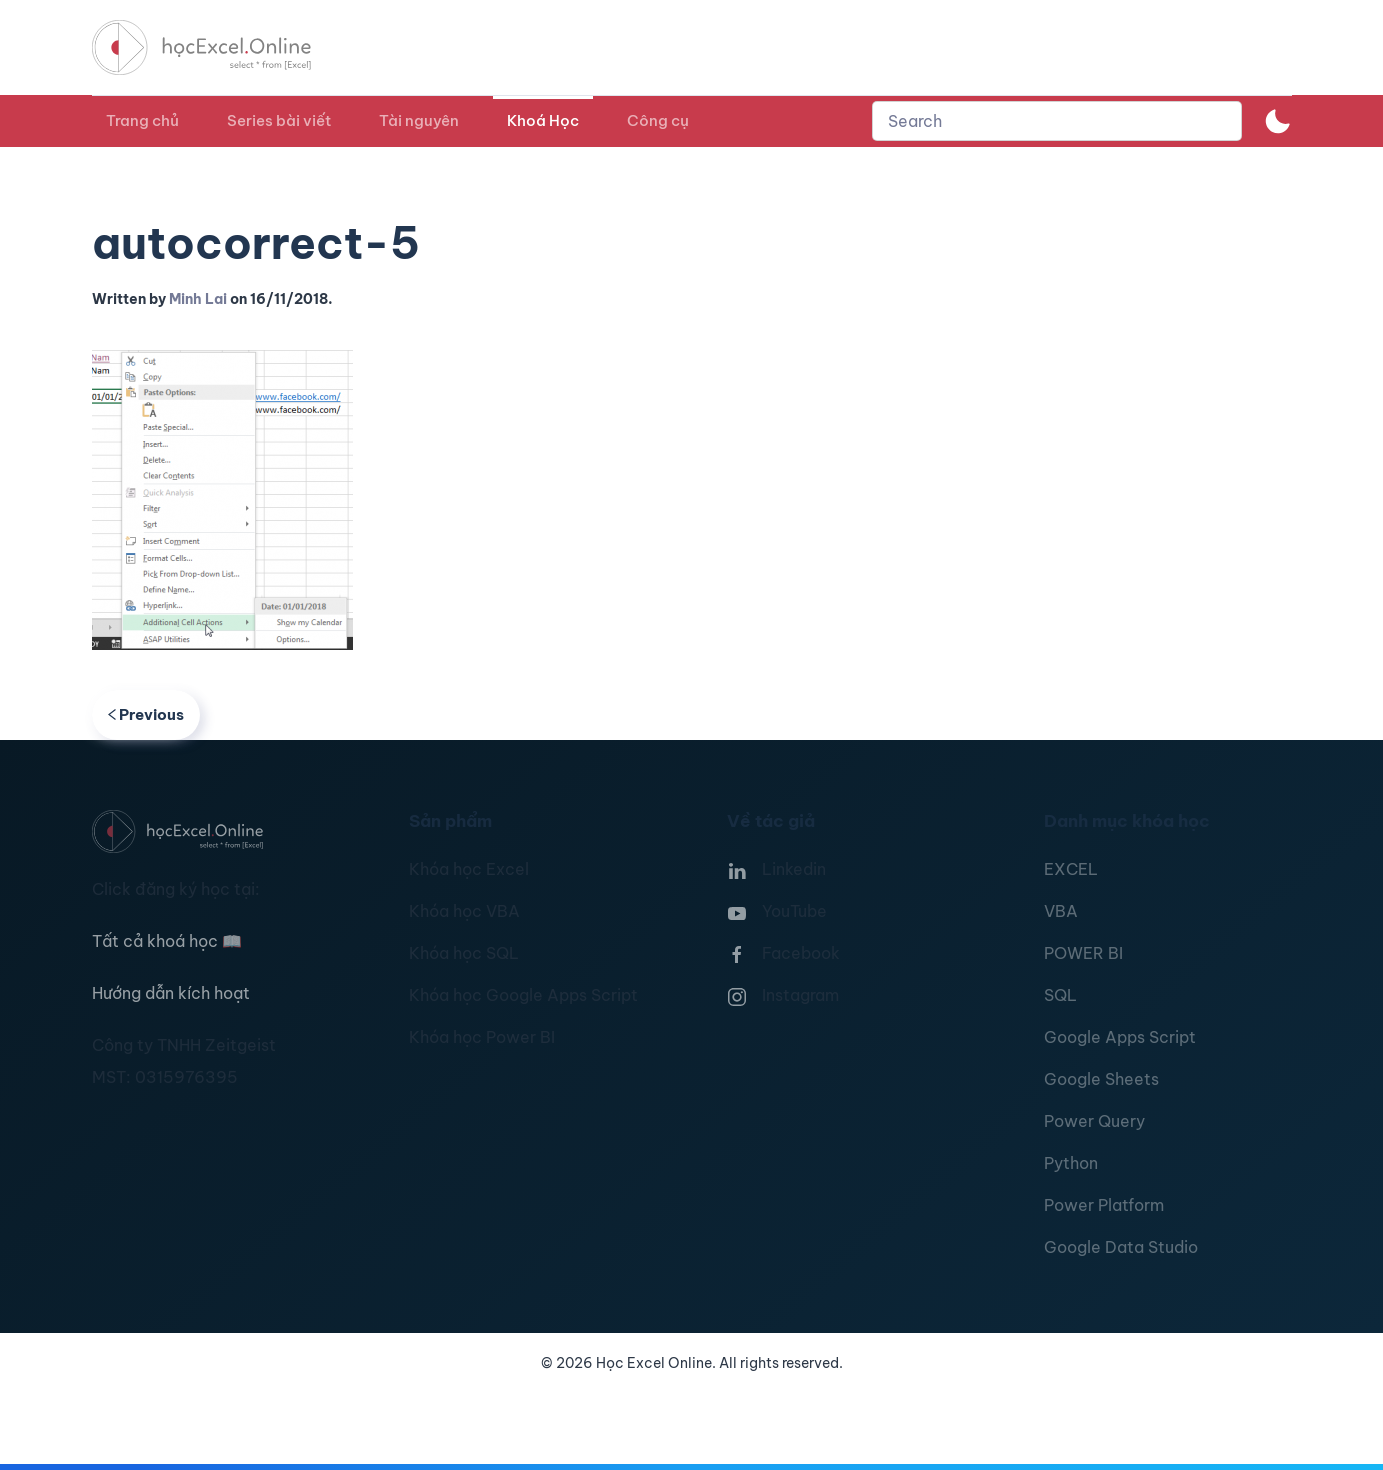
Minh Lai (198, 299)
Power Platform (1104, 1205)
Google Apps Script (1120, 1037)
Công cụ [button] (658, 120)
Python (1071, 1163)
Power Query (1094, 1121)
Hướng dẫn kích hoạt (171, 993)
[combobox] (1057, 121)
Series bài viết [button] (279, 120)
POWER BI (1083, 953)
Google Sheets (1101, 1079)
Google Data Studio (1121, 1247)
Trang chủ (142, 120)
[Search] (1057, 121)
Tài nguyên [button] (419, 120)
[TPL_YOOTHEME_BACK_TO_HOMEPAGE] (220, 47)
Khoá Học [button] (543, 120)
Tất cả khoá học (167, 941)
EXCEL (1071, 869)
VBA (1061, 911)
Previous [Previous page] (146, 714)
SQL (1060, 995)
